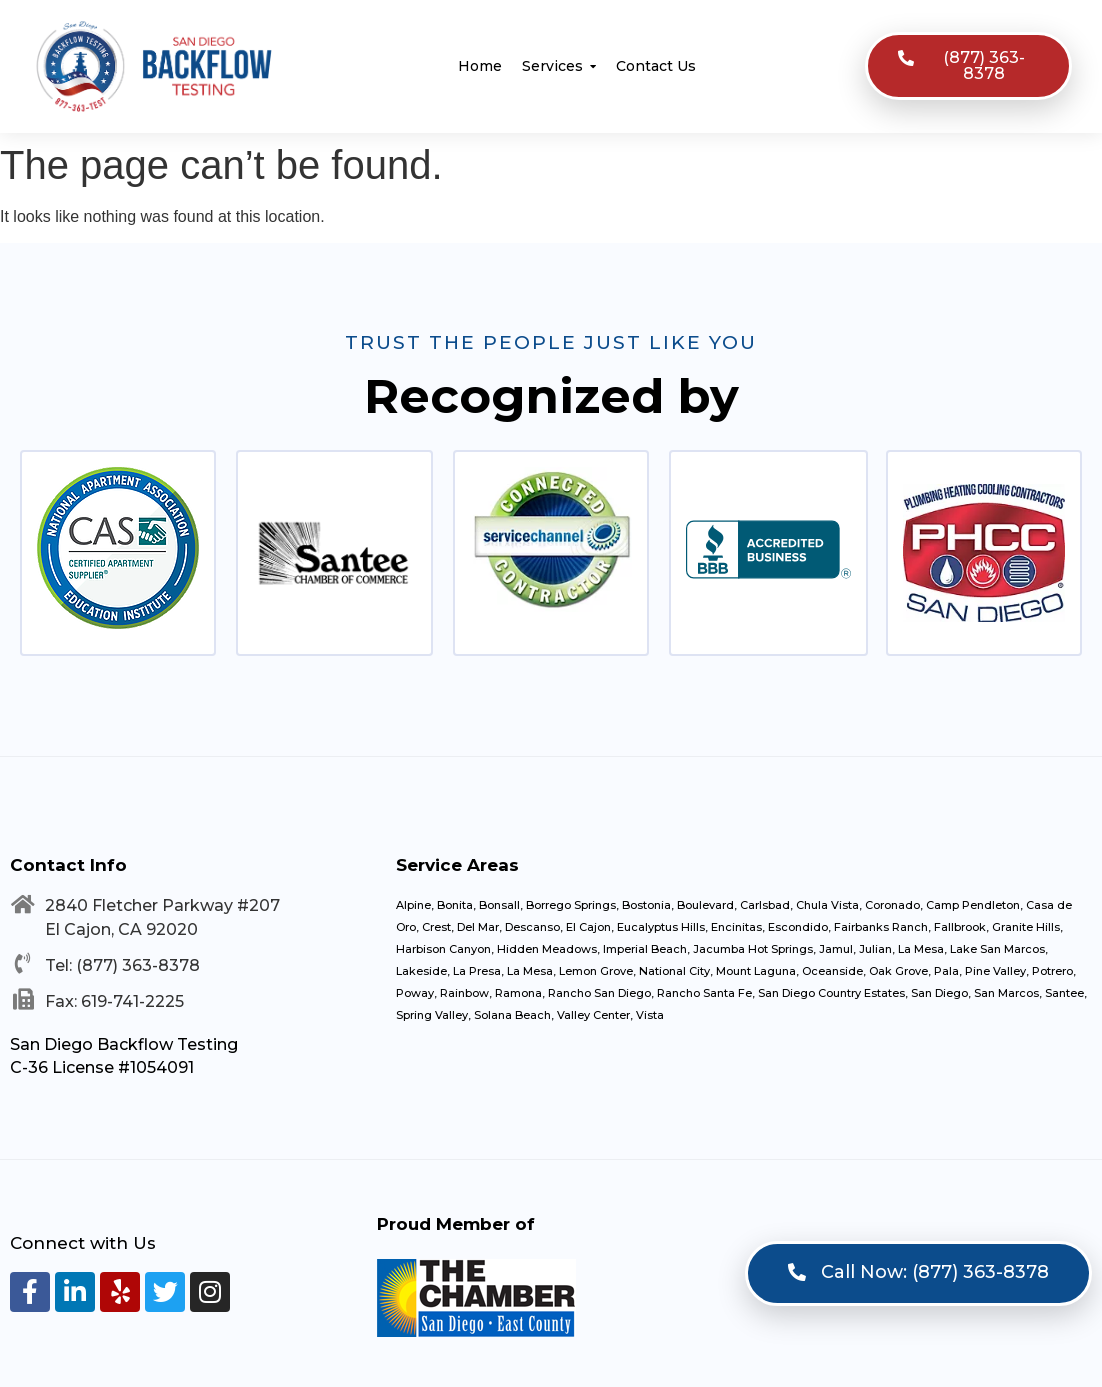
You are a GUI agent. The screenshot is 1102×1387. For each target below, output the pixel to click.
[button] (968, 66)
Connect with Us (83, 1243)
